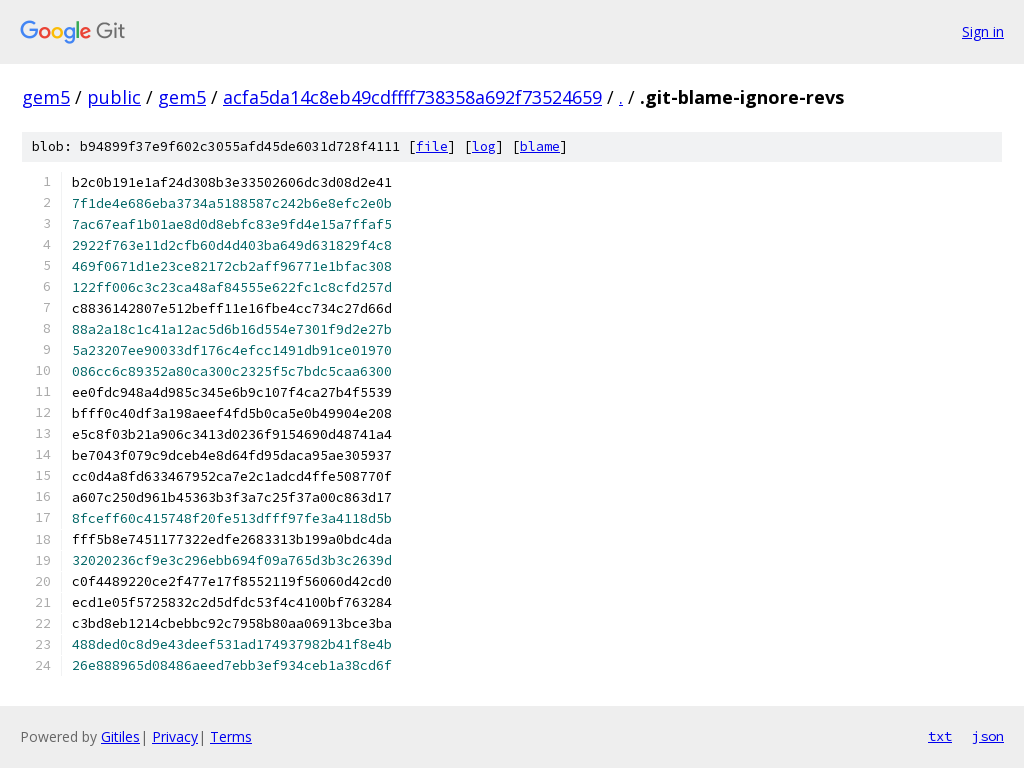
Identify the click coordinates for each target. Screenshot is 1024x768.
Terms (231, 736)
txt (940, 736)
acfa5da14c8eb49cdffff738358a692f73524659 (412, 97)
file (432, 146)
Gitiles (120, 736)
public (114, 97)
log (484, 146)
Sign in (983, 31)
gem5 (46, 97)
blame (540, 146)
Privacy (175, 736)
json (988, 736)
